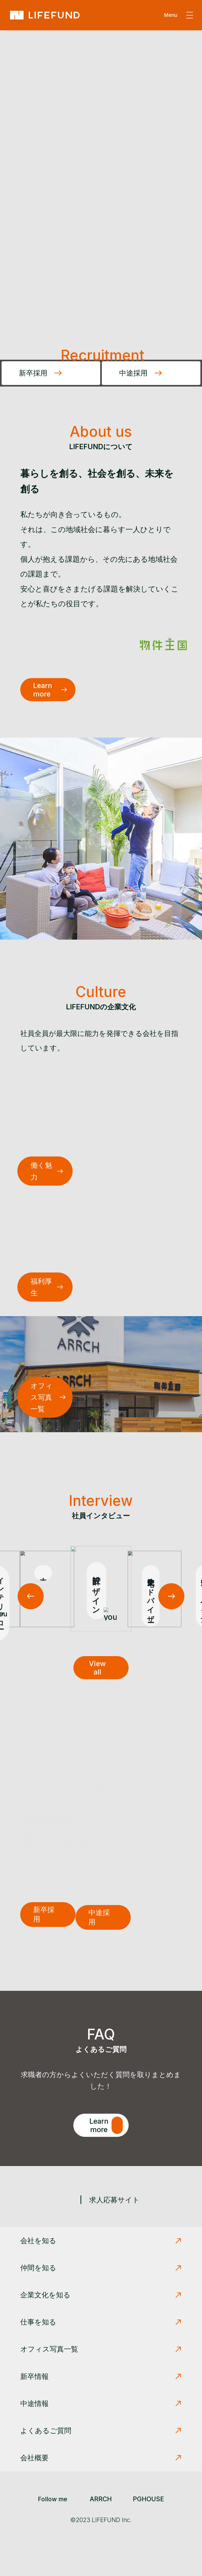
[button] (171, 1596)
